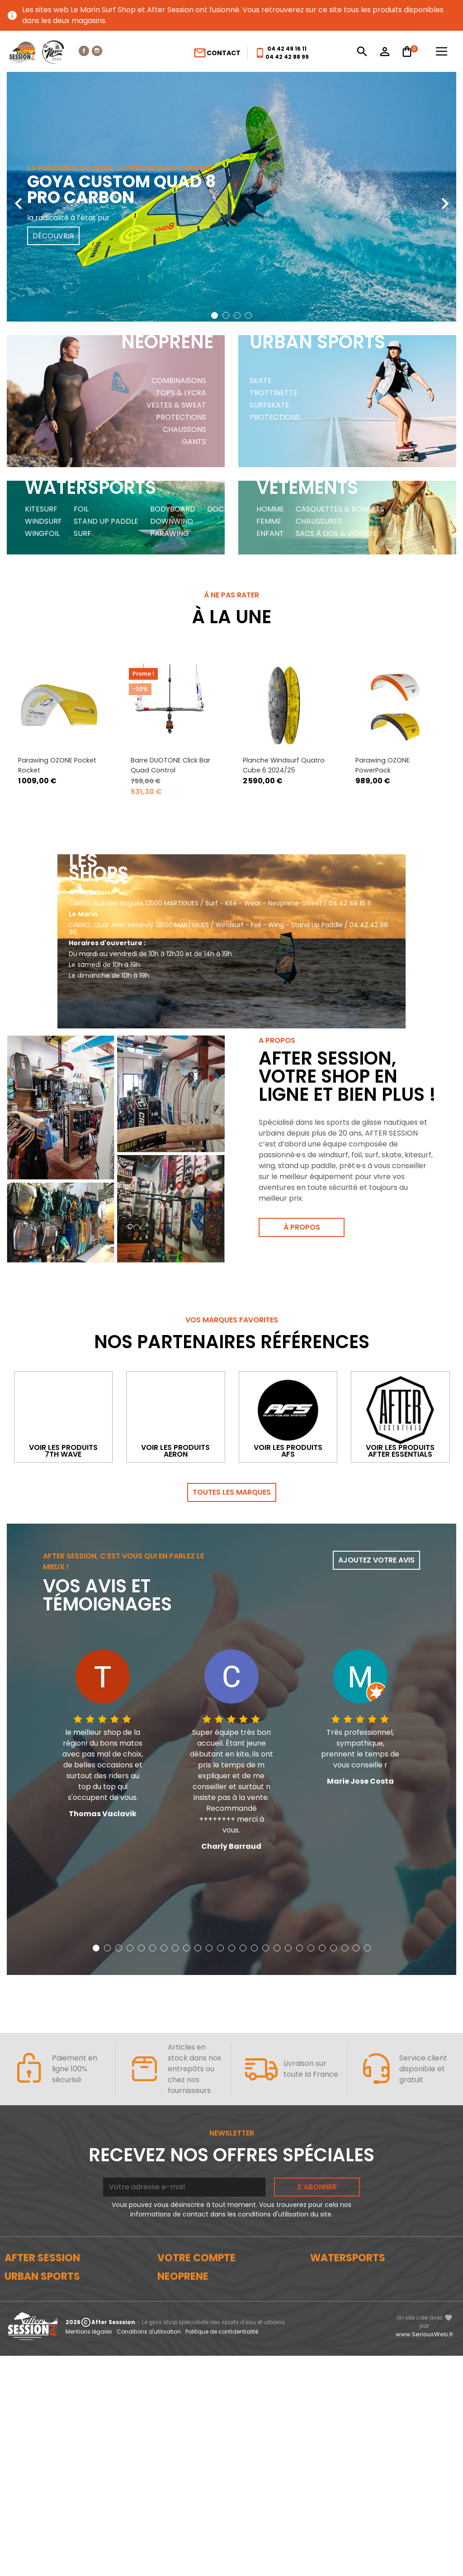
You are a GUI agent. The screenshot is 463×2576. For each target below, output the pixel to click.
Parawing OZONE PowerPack (382, 683)
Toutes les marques (232, 1454)
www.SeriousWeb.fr (425, 2554)
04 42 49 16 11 (287, 48)
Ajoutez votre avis (376, 1521)
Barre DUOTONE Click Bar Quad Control (170, 683)
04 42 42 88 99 (287, 57)
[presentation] (18, 196)
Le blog (16, 2250)
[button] (214, 315)
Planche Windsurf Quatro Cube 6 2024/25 (284, 683)
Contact (217, 53)
